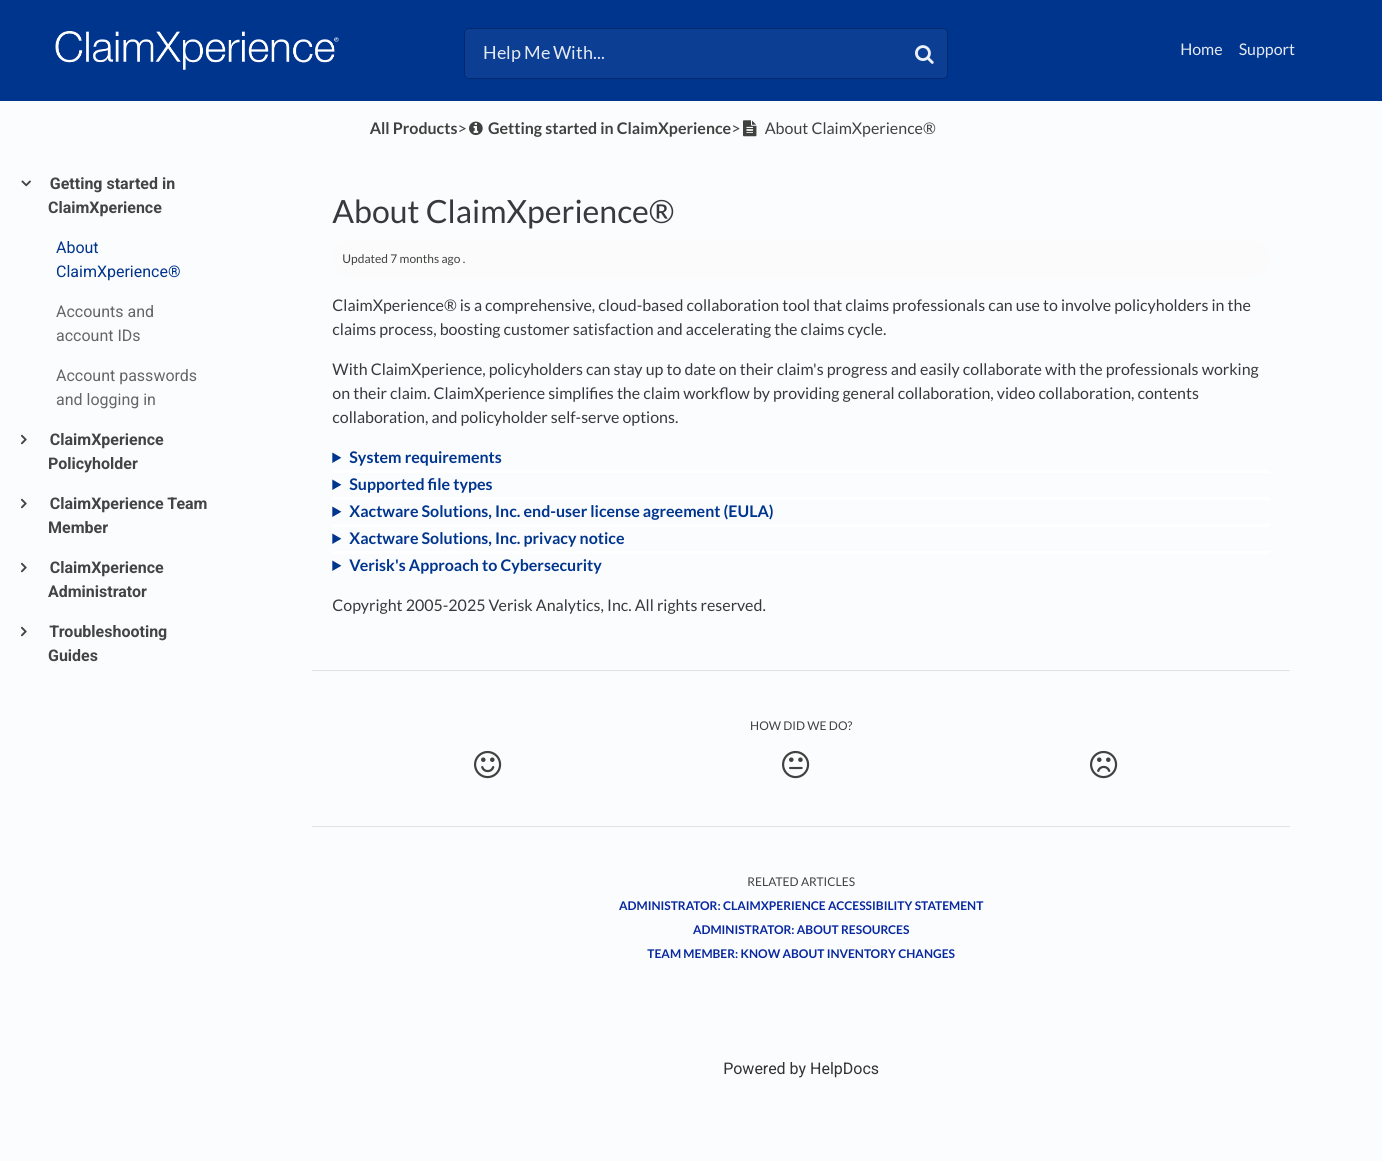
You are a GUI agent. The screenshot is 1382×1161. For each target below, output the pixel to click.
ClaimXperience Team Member (127, 515)
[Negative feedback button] (1103, 765)
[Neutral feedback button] (795, 765)
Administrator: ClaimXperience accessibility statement (801, 905)
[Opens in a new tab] (801, 1068)
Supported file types (420, 484)
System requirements (425, 457)
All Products (414, 128)
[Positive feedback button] (486, 765)
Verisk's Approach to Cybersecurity (475, 565)
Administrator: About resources (801, 929)
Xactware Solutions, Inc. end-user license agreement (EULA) (561, 511)
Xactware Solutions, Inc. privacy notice (486, 538)
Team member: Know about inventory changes (801, 953)
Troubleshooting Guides (107, 643)
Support (1267, 49)
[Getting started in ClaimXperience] (599, 128)
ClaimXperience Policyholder (106, 451)
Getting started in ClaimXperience (111, 195)
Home (1201, 49)
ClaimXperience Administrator (106, 579)
